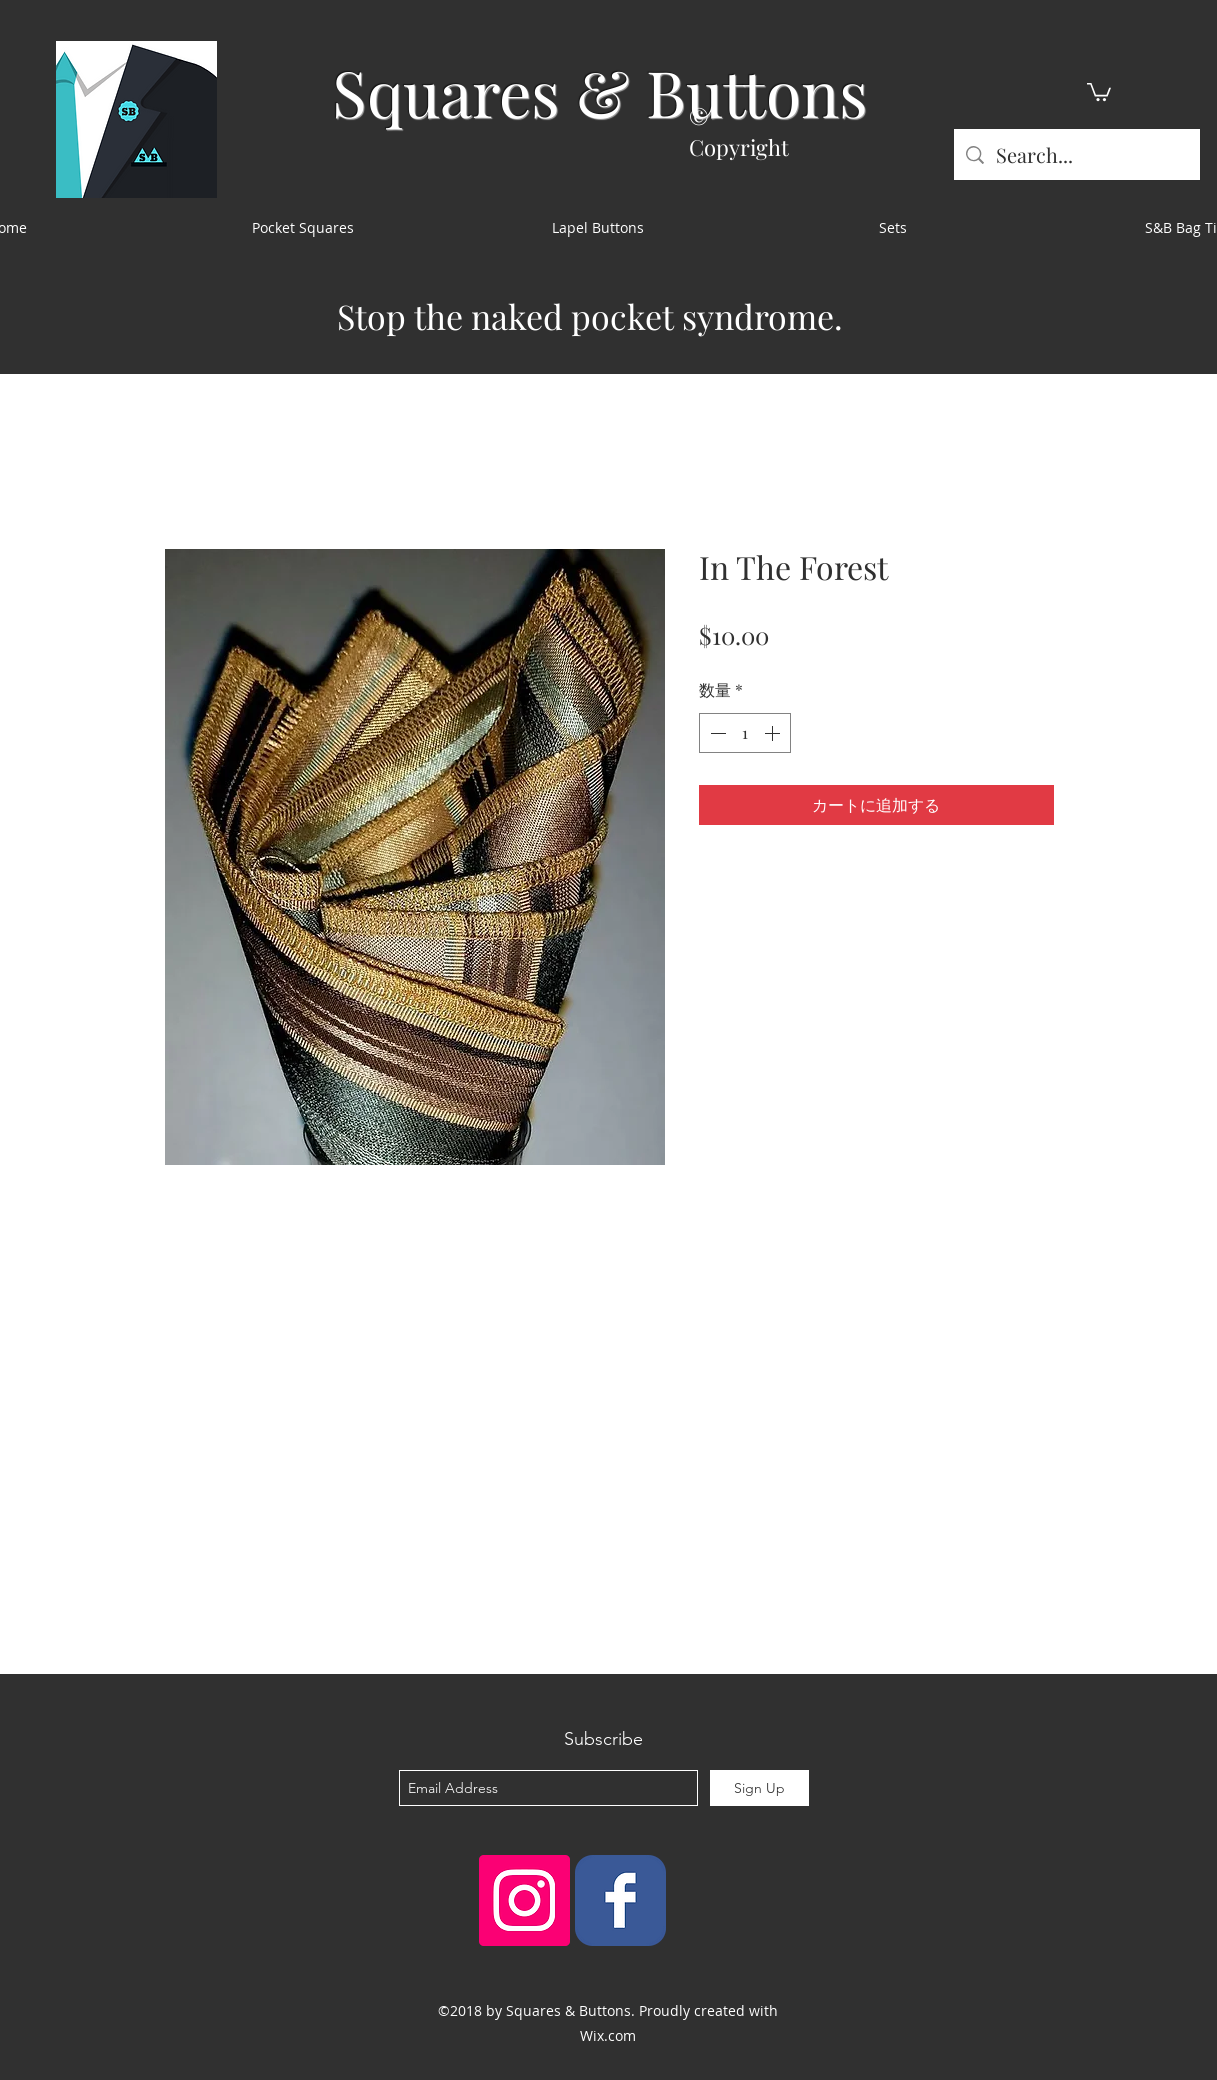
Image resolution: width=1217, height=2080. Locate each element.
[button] (1099, 91)
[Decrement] (716, 733)
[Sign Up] (759, 1788)
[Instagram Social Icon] (524, 1900)
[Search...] (1077, 154)
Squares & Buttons (600, 91)
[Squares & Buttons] (620, 1900)
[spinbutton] (745, 733)
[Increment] (774, 733)
